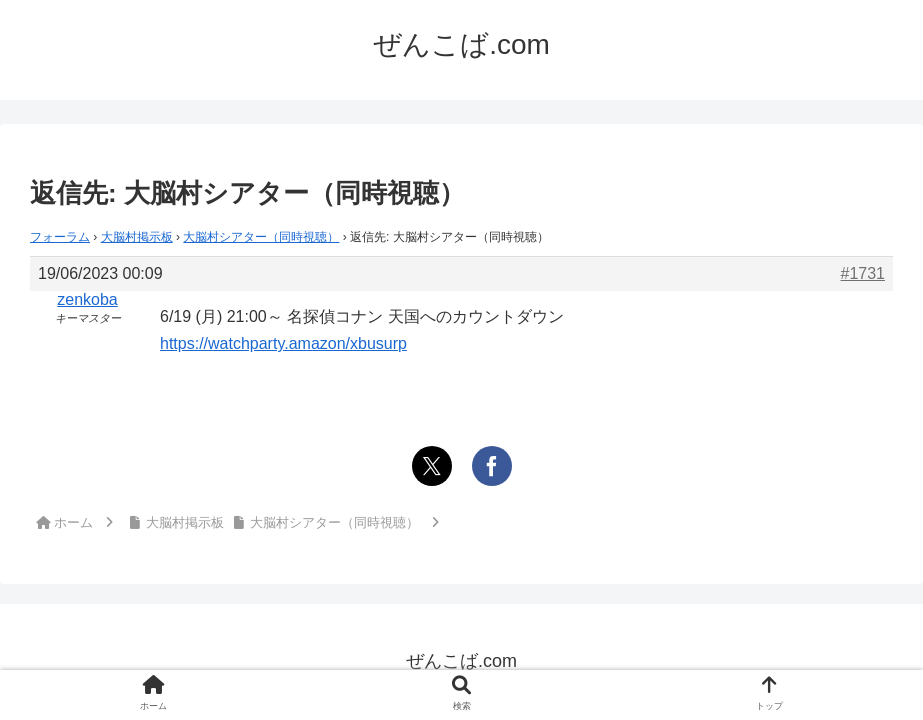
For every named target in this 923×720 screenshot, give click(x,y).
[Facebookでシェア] (492, 466)
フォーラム (60, 237)
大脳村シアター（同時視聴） (261, 237)
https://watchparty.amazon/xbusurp (283, 343)
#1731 (863, 273)
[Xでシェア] (432, 466)
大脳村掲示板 (137, 237)
